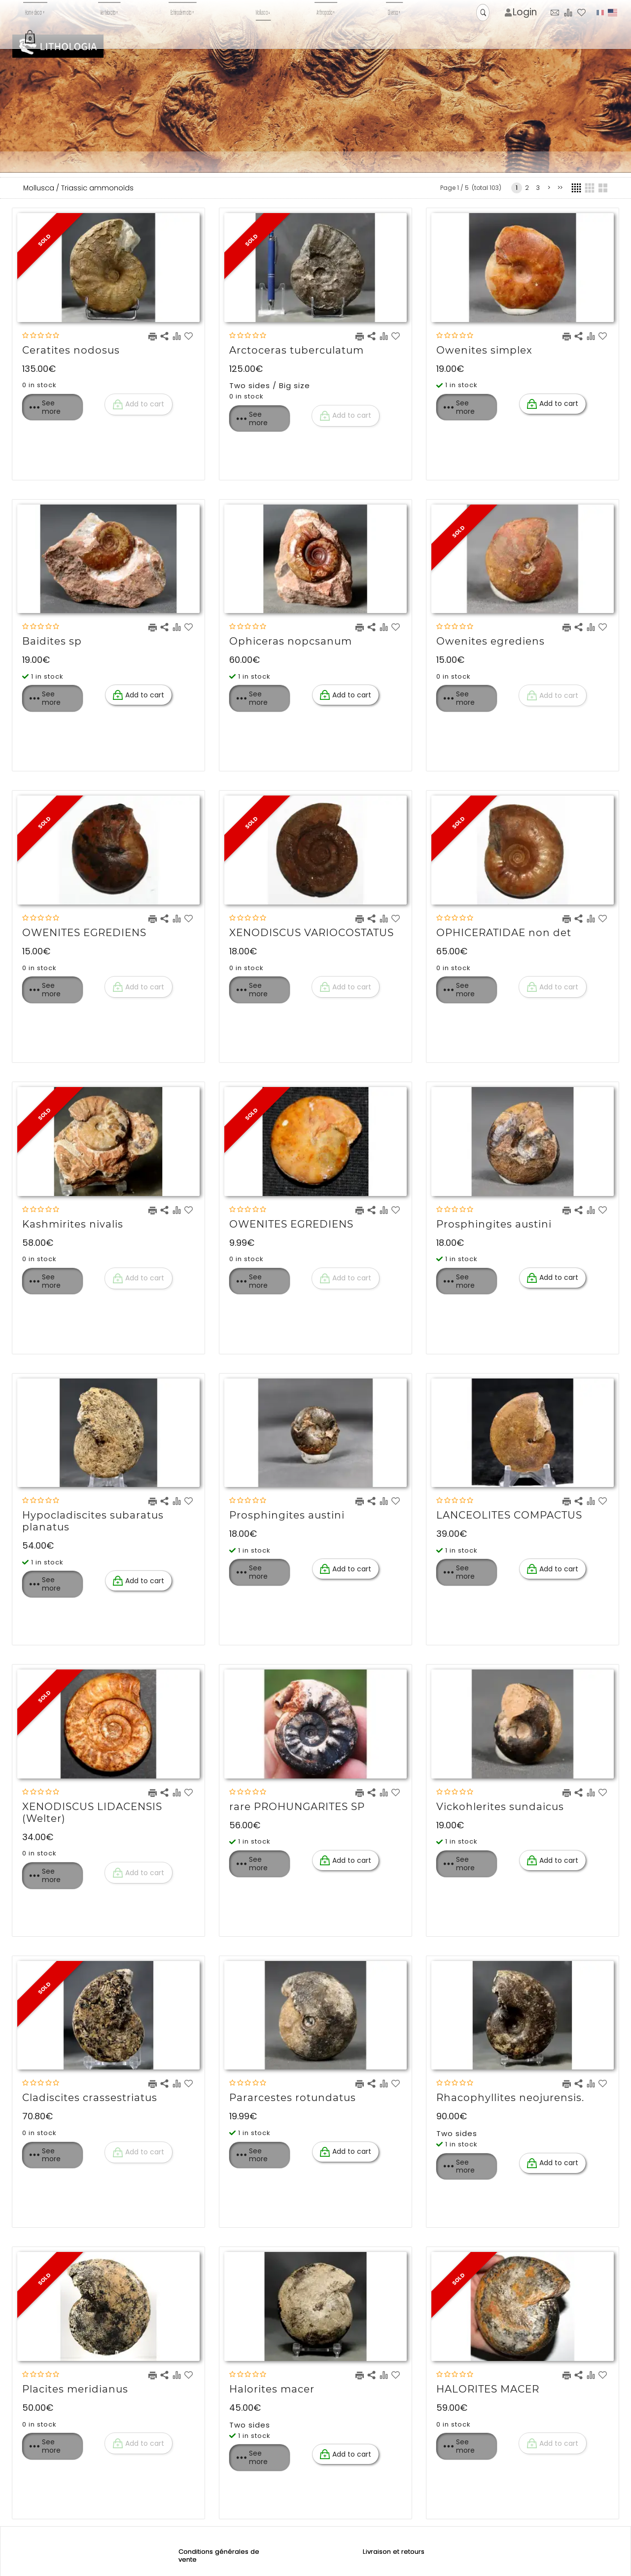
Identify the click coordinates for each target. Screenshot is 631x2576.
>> (560, 187)
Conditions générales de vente (219, 2555)
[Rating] (40, 335)
